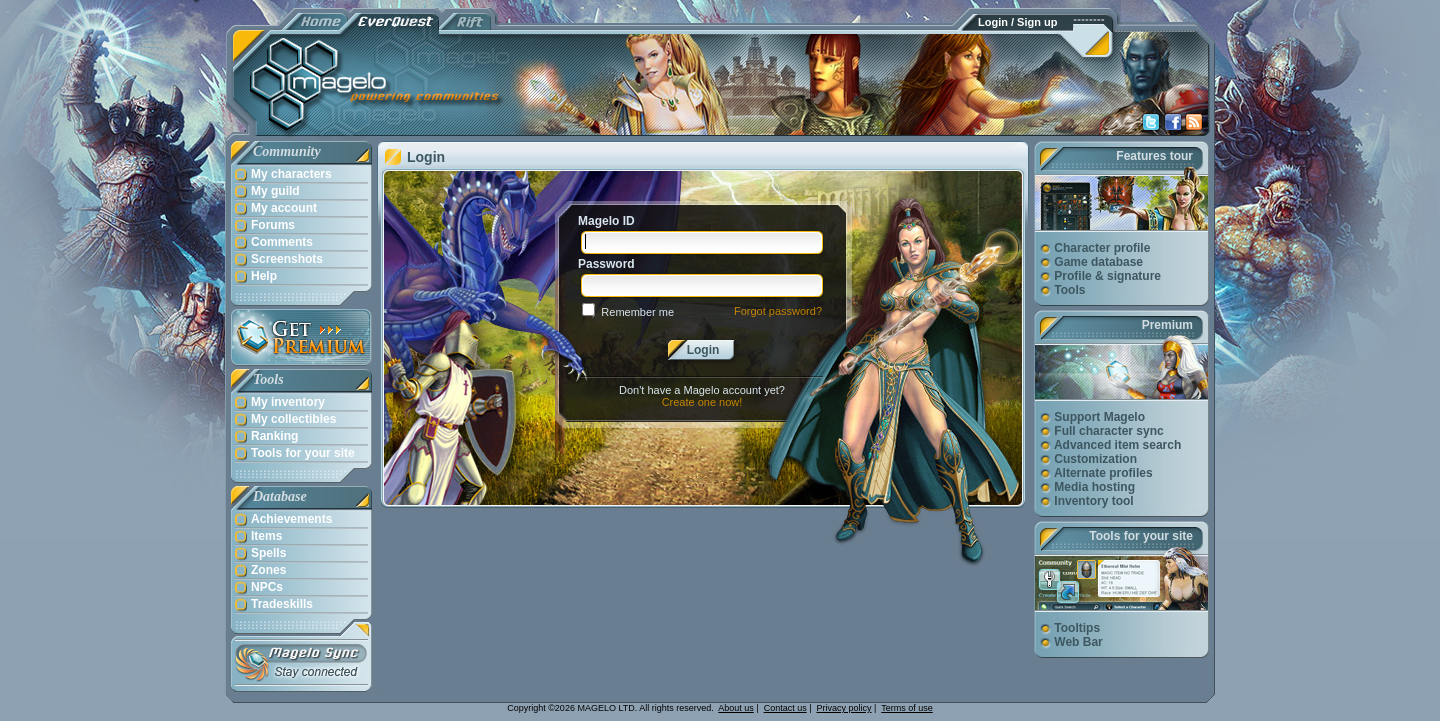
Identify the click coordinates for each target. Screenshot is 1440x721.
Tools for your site (1141, 536)
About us (736, 708)
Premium (1167, 325)
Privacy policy (844, 708)
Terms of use (907, 708)
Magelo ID (606, 221)
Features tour (1154, 156)
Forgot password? (778, 311)
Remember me (637, 312)
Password (606, 264)
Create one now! (702, 402)
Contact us (785, 708)
